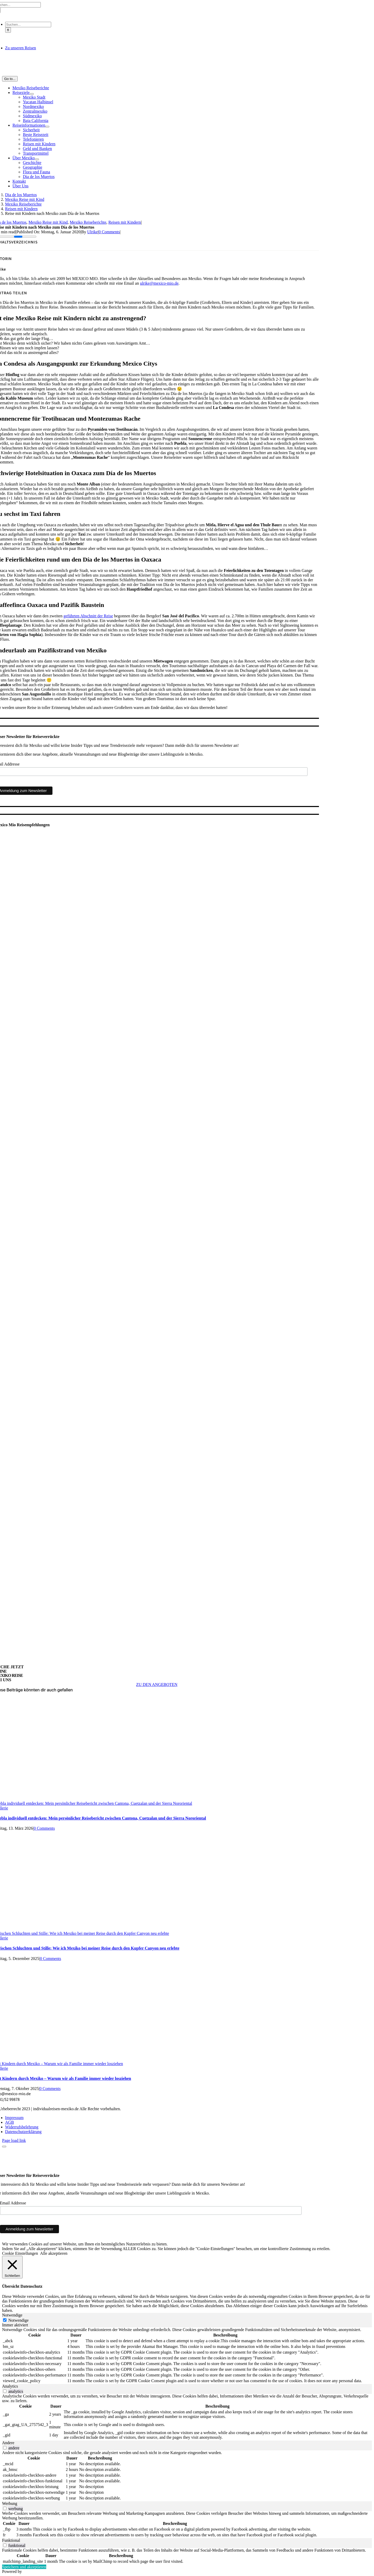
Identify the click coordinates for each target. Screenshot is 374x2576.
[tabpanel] (187, 2355)
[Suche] (8, 30)
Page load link (14, 2140)
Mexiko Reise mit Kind (48, 222)
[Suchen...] (28, 24)
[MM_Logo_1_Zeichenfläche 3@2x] (157, 73)
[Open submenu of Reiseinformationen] (47, 126)
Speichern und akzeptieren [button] (24, 2567)
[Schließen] (12, 2267)
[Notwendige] (4, 2320)
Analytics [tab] (10, 2386)
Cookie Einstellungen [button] (20, 2253)
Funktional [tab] (11, 2540)
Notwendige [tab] (12, 2315)
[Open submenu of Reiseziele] (32, 94)
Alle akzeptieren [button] (53, 2253)
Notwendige (18, 2320)
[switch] (4, 2391)
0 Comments (109, 232)
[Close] (4, 2146)
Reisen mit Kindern (124, 222)
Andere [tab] (8, 2443)
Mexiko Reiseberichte (88, 222)
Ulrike (92, 232)
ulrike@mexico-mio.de (159, 283)
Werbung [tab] (9, 2503)
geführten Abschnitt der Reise (88, 616)
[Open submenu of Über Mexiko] (37, 159)
